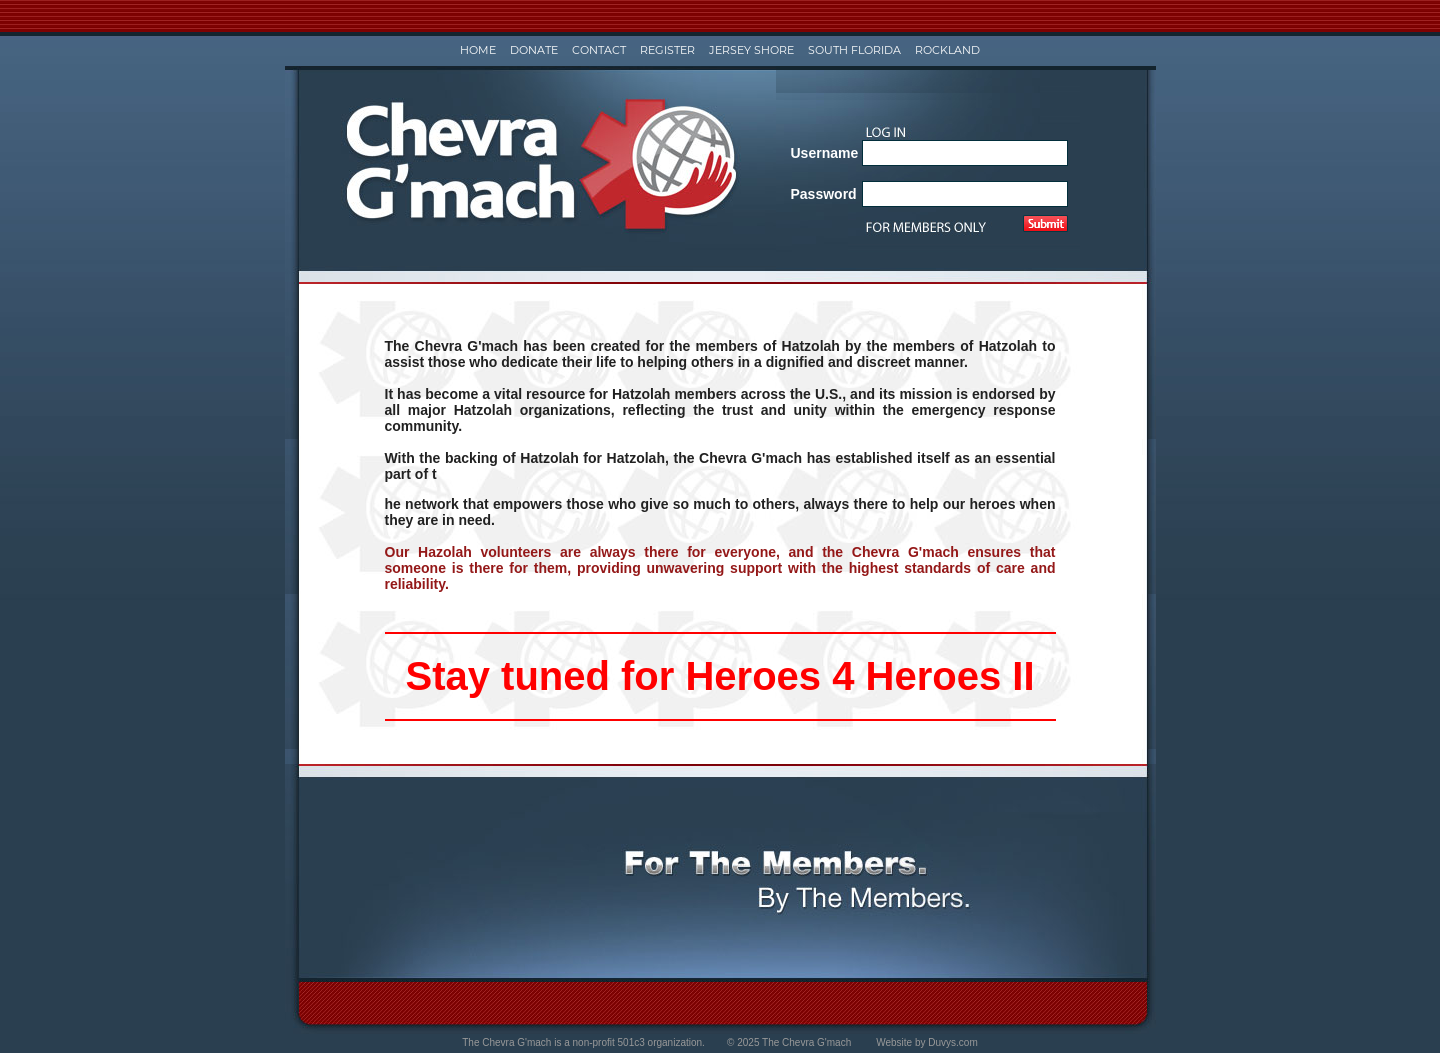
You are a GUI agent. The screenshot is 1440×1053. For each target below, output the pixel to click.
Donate (534, 50)
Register (667, 50)
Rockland (947, 50)
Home (478, 50)
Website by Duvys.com (927, 1042)
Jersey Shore (751, 50)
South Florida (854, 50)
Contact (599, 50)
